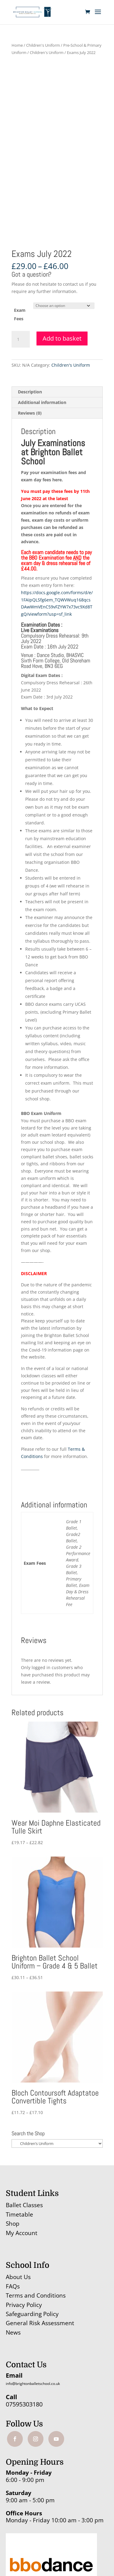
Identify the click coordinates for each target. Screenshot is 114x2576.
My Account (21, 2233)
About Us (18, 2277)
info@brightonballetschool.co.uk (33, 2383)
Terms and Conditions (36, 2295)
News (13, 2332)
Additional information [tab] (42, 402)
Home (17, 45)
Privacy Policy (24, 2305)
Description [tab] (30, 392)
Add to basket (62, 338)
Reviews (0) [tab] (30, 413)
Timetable (19, 2214)
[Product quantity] (21, 339)
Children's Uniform (43, 45)
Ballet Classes (24, 2205)
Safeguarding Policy (32, 2314)
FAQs (13, 2286)
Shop (12, 2223)
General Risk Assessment (41, 2323)
